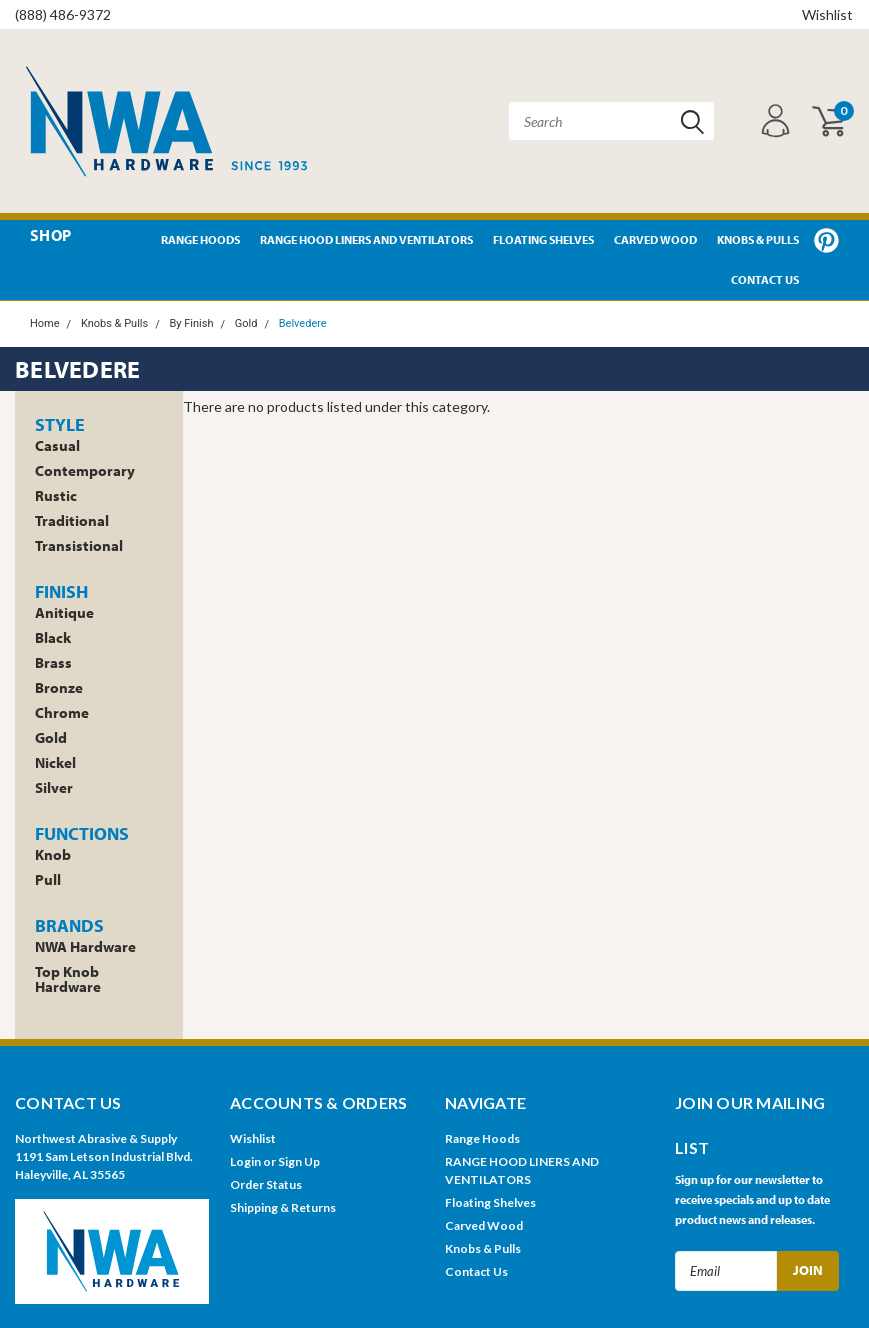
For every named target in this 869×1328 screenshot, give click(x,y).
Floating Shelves (543, 239)
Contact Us (765, 279)
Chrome (62, 712)
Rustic (56, 495)
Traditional (72, 520)
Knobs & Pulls (758, 239)
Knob (53, 854)
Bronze (59, 687)
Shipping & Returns (283, 1207)
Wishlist (827, 14)
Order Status (266, 1184)
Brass (53, 662)
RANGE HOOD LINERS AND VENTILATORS (366, 239)
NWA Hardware (85, 946)
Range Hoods (200, 239)
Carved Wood (655, 239)
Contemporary (85, 470)
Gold (246, 323)
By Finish (191, 323)
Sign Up (299, 1161)
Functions (82, 833)
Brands (69, 925)
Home (45, 323)
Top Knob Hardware (68, 979)
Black (53, 637)
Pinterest (826, 240)
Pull (48, 879)
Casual (57, 445)
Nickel (55, 762)
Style (60, 424)
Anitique (64, 612)
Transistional (79, 545)
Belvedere (303, 323)
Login (245, 1161)
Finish (61, 591)
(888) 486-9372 (63, 14)
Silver (54, 787)
